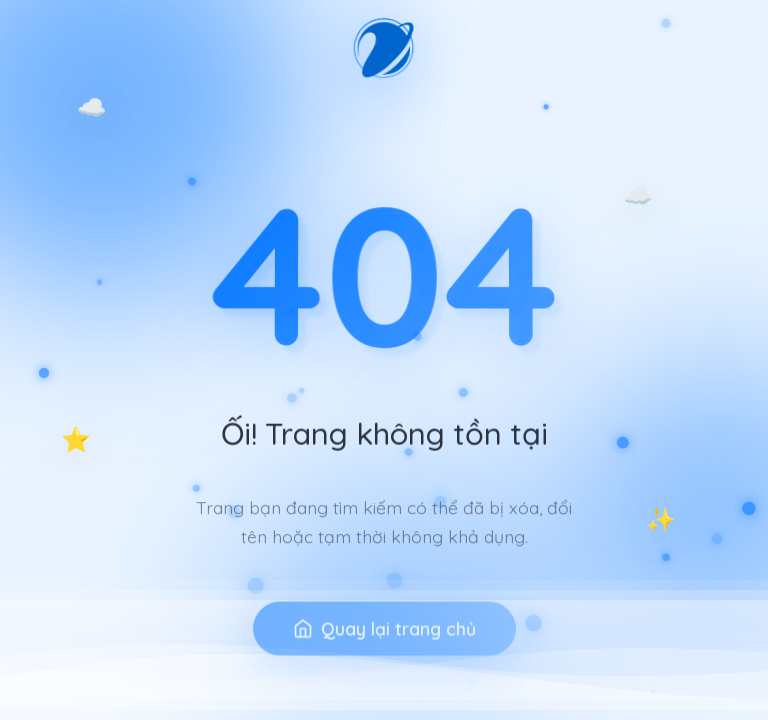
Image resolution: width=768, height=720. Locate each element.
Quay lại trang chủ (384, 647)
